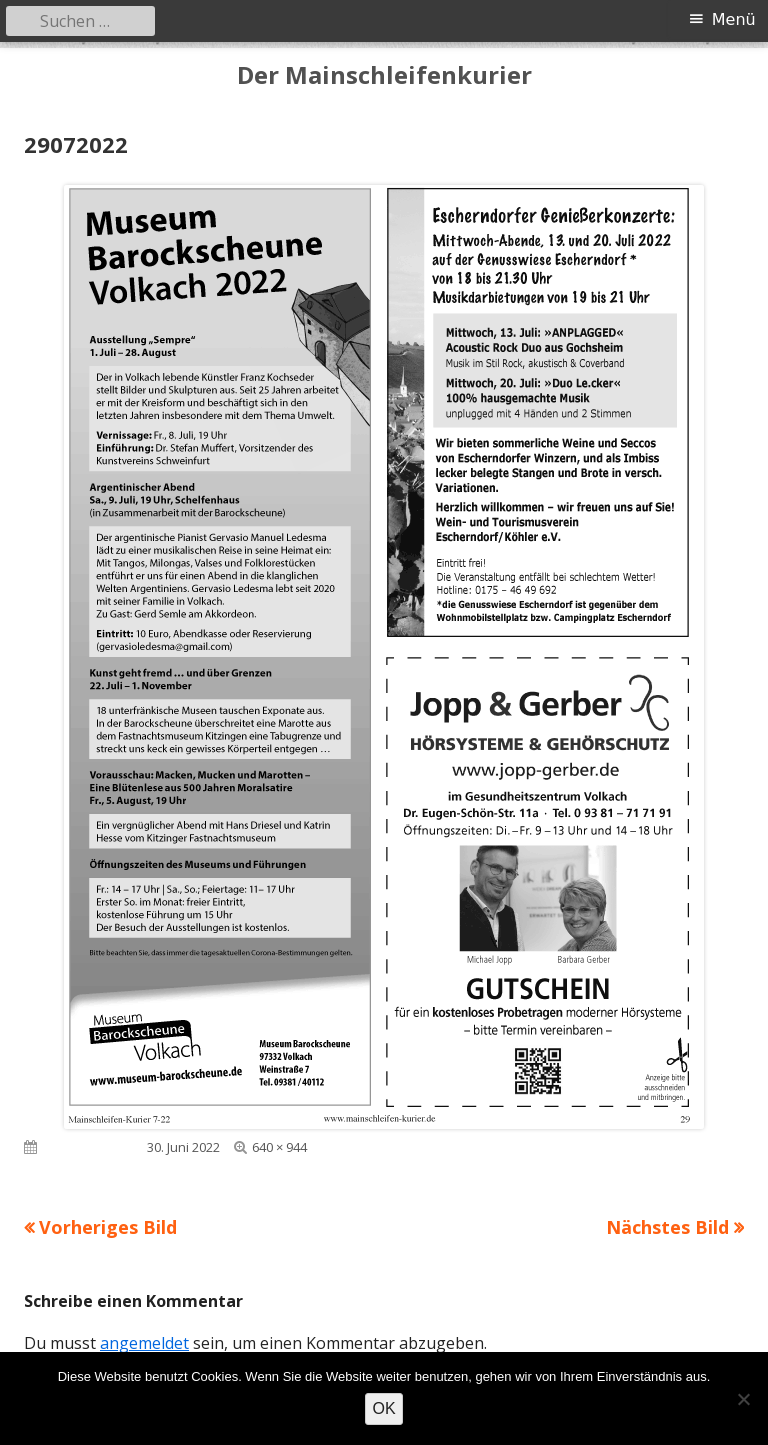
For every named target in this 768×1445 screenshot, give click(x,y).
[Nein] (743, 1399)
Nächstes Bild (667, 1227)
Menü (734, 19)
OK (383, 1408)
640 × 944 (279, 1147)
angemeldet (144, 1343)
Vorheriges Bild (108, 1227)
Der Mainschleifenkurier (384, 75)
